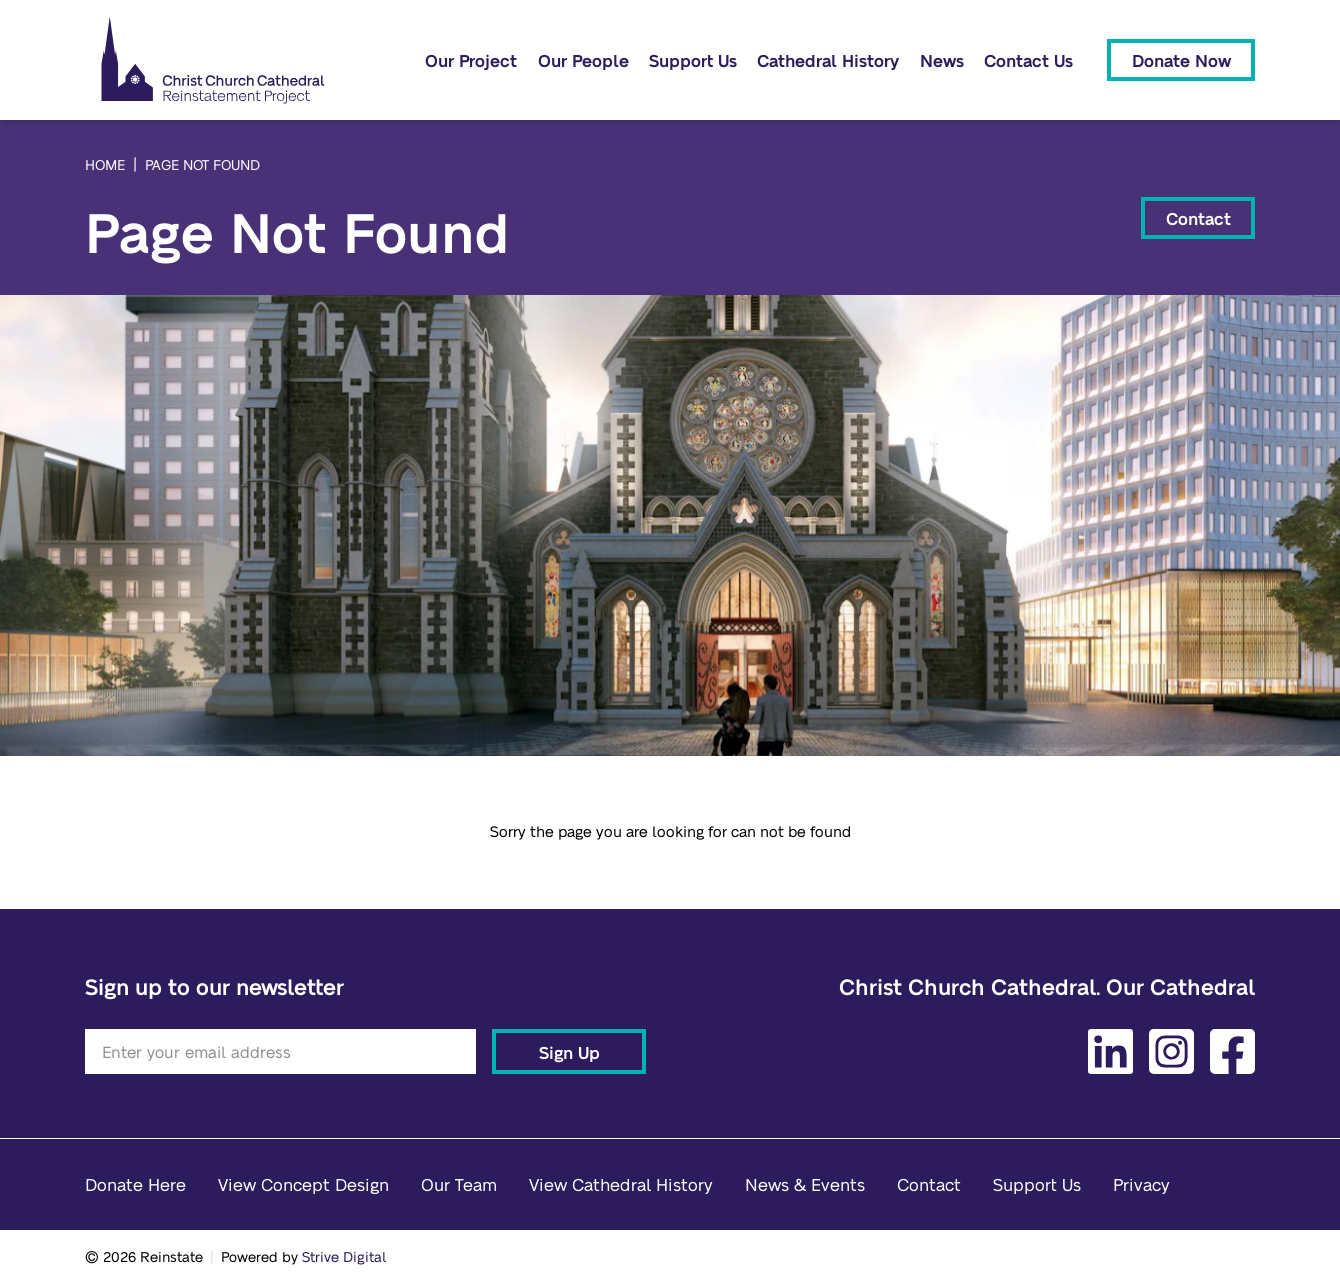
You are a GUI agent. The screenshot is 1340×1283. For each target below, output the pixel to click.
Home (105, 164)
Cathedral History (828, 60)
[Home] (213, 60)
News (942, 60)
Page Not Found (202, 164)
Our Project (471, 60)
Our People (583, 60)
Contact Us (1028, 60)
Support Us (693, 60)
